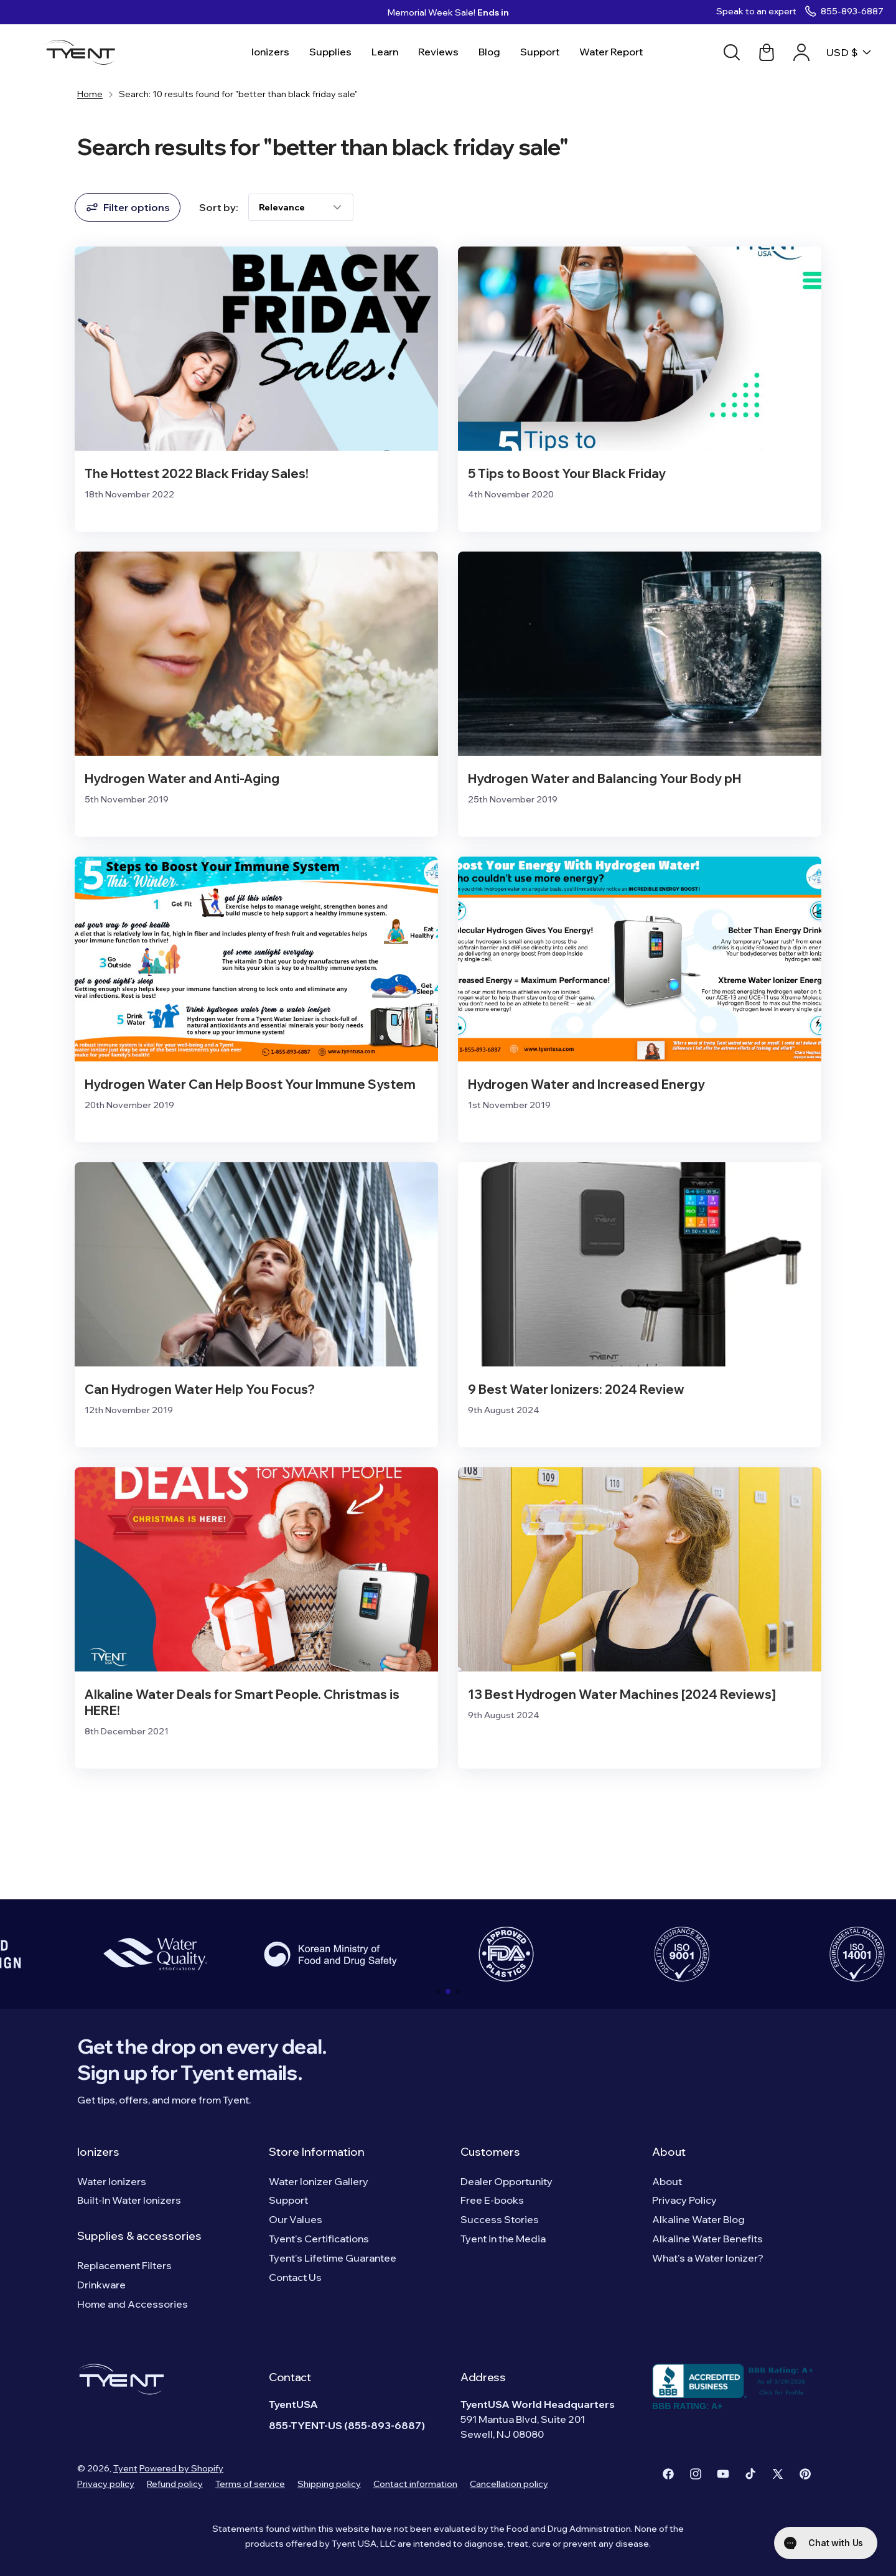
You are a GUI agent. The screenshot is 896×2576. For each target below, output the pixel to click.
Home (90, 94)
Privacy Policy (684, 2200)
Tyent (125, 2468)
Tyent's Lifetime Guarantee (332, 2258)
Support (288, 2200)
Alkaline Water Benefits (707, 2238)
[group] (155, 1954)
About (669, 2152)
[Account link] (801, 52)
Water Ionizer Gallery (318, 2181)
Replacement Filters (124, 2265)
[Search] (732, 52)
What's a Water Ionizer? (707, 2258)
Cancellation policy (509, 2483)
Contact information (415, 2483)
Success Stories (499, 2219)
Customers (490, 2152)
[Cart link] (767, 52)
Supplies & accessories (139, 2236)
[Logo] (84, 52)
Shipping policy (329, 2483)
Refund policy (175, 2483)
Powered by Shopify (181, 2468)
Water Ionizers (111, 2181)
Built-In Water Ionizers (129, 2200)
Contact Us (295, 2277)
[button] (438, 1991)
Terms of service (250, 2483)
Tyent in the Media (503, 2238)
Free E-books (492, 2200)
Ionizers (98, 2152)
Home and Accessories (132, 2304)
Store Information (317, 2152)
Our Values (295, 2219)
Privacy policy (105, 2483)
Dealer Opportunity (506, 2181)
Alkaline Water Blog (698, 2219)
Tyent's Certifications (319, 2238)
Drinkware (101, 2284)
